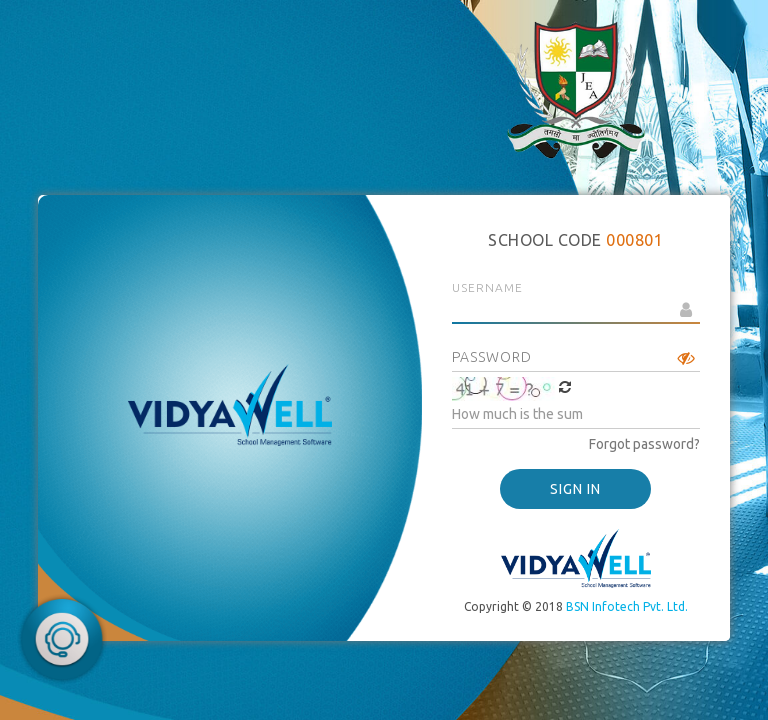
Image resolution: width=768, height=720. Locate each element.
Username (487, 287)
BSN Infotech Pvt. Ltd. (627, 606)
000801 (634, 240)
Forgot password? (644, 444)
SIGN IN (575, 489)
